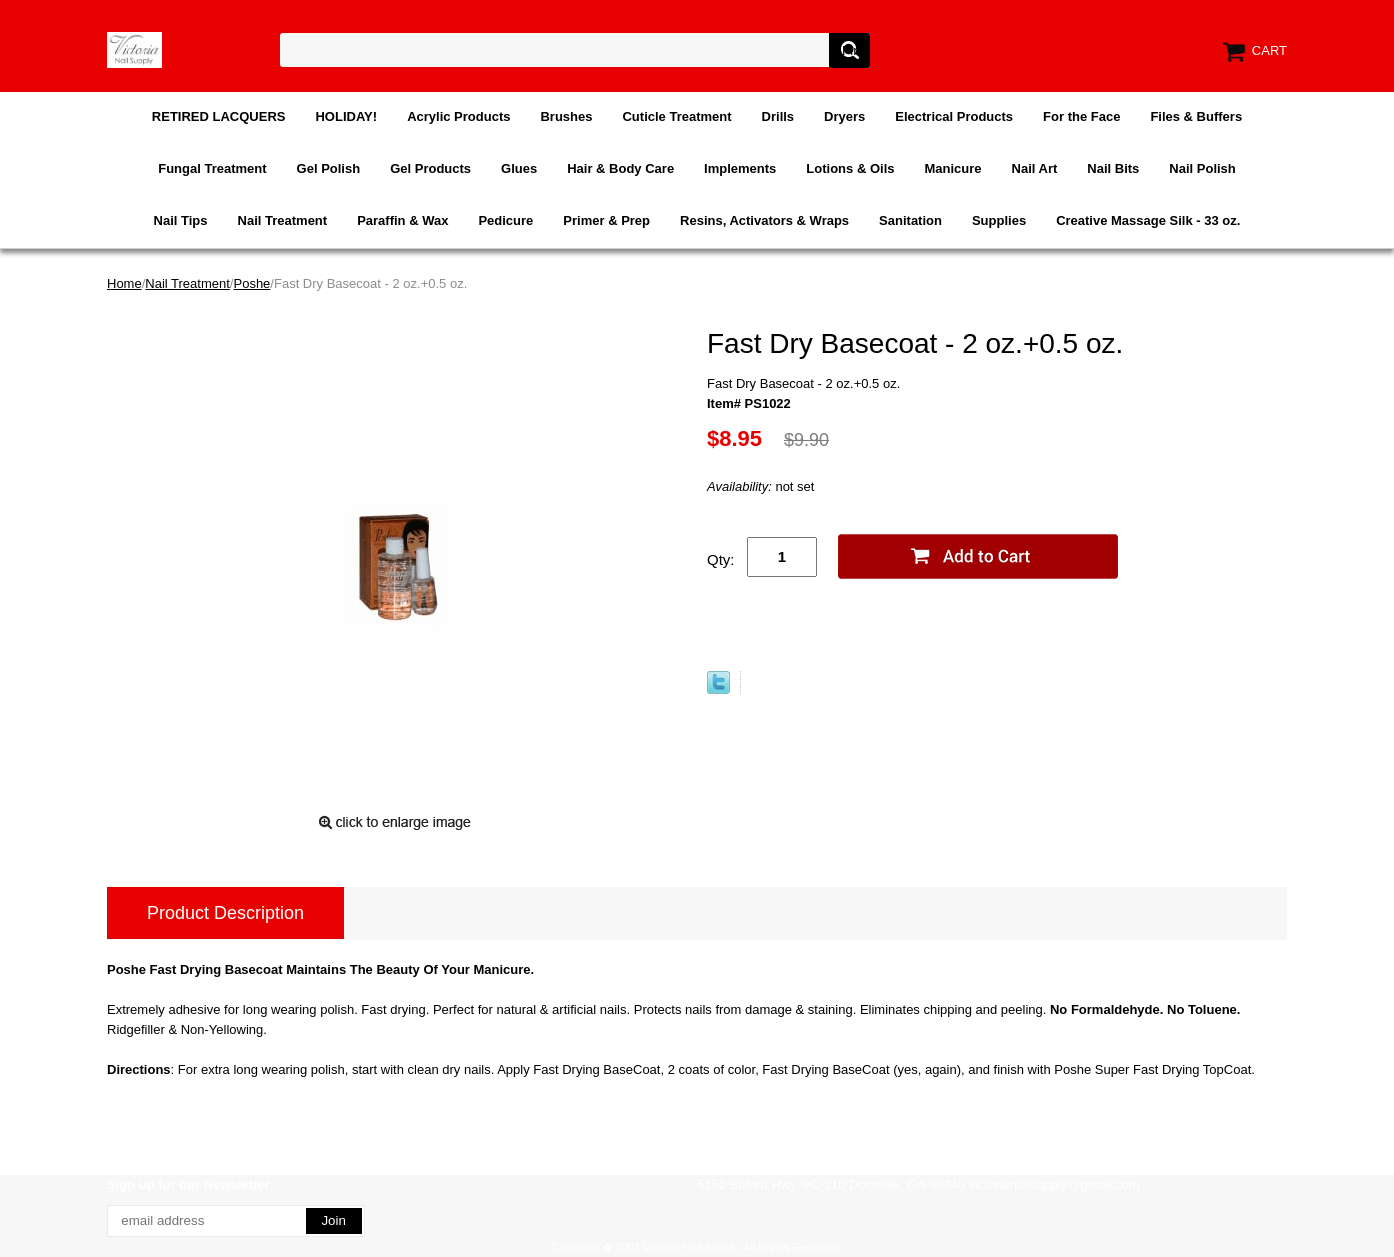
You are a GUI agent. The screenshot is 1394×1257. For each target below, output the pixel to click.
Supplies (999, 220)
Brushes (566, 116)
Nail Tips (181, 220)
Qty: (721, 559)
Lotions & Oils (850, 168)
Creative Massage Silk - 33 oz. (1148, 220)
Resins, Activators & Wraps (764, 220)
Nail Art (1035, 168)
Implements (740, 168)
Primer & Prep (606, 220)
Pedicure (505, 220)
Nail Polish (1202, 168)
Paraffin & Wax (402, 220)
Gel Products (430, 168)
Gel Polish (329, 168)
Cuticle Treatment (676, 116)
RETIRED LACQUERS (219, 116)
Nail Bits (1113, 168)
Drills (778, 116)
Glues (519, 168)
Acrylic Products (458, 116)
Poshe (251, 283)
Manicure (952, 168)
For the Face (1081, 116)
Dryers (844, 116)
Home (124, 283)
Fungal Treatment (212, 168)
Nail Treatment (283, 220)
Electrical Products (954, 116)
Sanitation (910, 220)
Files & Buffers (1196, 116)
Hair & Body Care (620, 168)
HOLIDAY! (346, 116)
